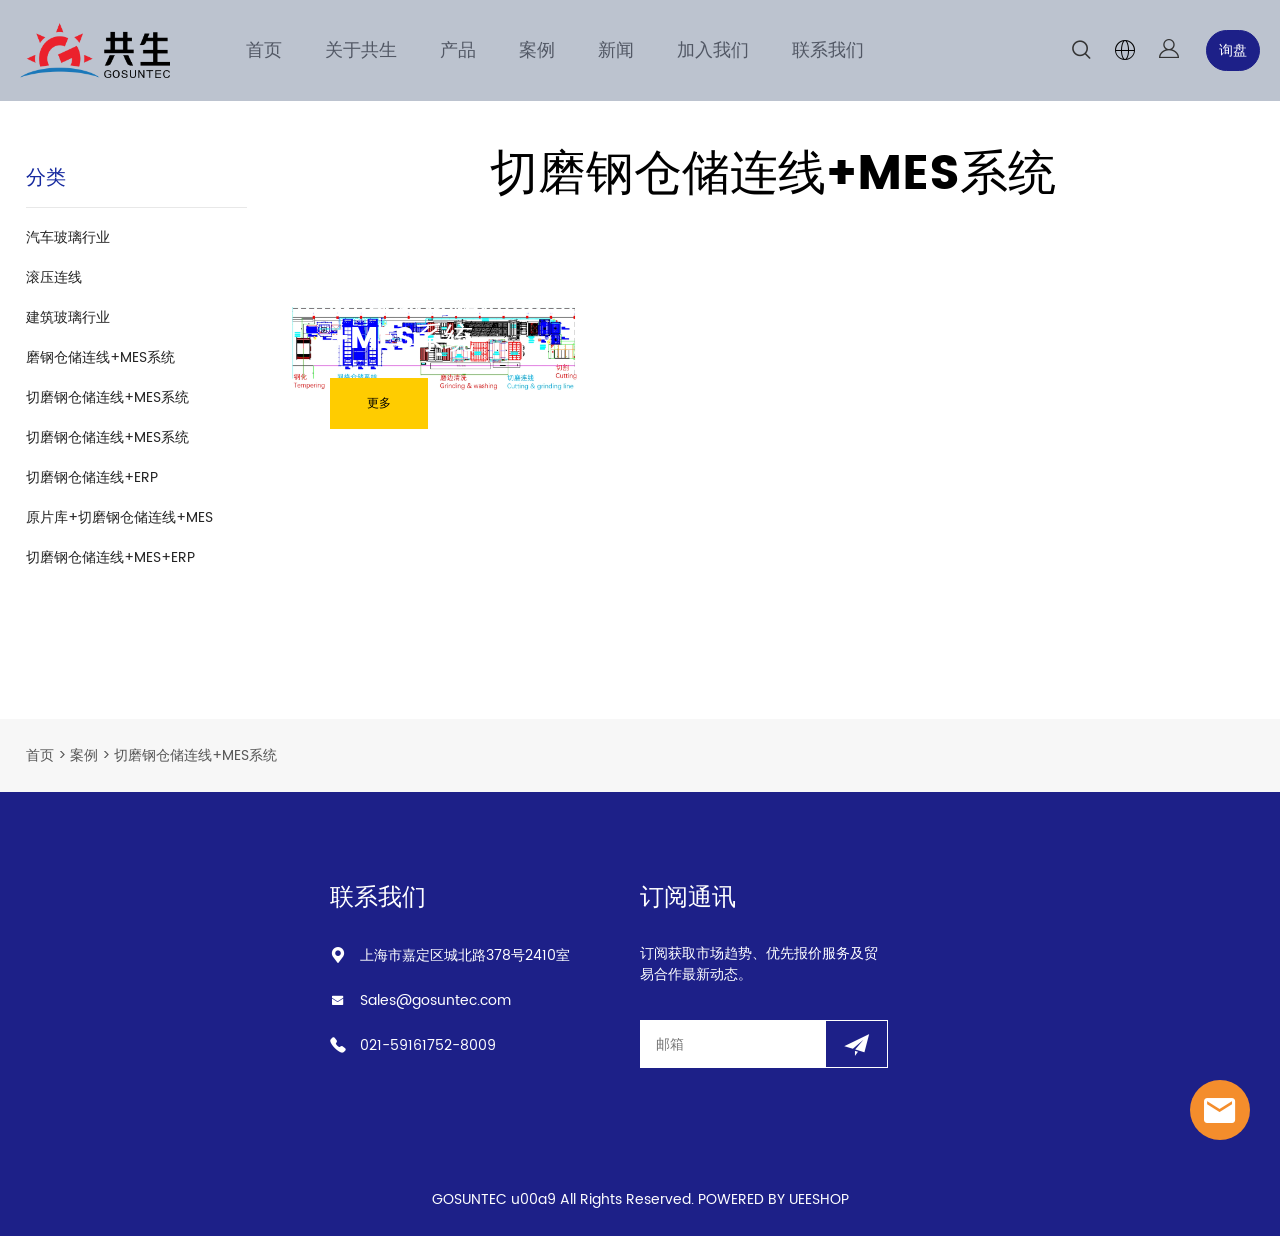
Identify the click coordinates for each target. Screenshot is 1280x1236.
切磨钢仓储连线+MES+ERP (110, 557)
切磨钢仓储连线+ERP (92, 477)
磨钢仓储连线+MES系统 (100, 357)
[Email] (732, 1044)
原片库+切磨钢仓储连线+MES (119, 517)
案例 (537, 50)
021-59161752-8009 (428, 1045)
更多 (379, 403)
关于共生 (361, 50)
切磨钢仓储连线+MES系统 (107, 397)
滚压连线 (54, 277)
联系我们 (828, 50)
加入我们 (713, 50)
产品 (458, 50)
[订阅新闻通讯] (856, 1044)
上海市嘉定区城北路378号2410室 (465, 955)
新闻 (616, 50)
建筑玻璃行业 (68, 317)
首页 (264, 50)
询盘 (1233, 50)
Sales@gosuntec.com (435, 1000)
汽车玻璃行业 (68, 237)
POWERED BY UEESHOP (773, 1199)
